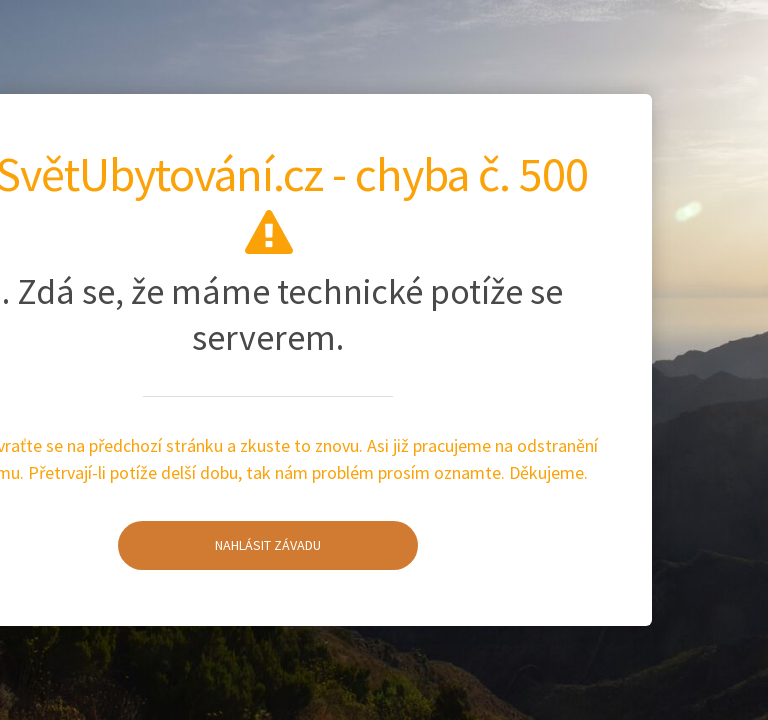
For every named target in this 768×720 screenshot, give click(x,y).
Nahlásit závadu (219, 531)
